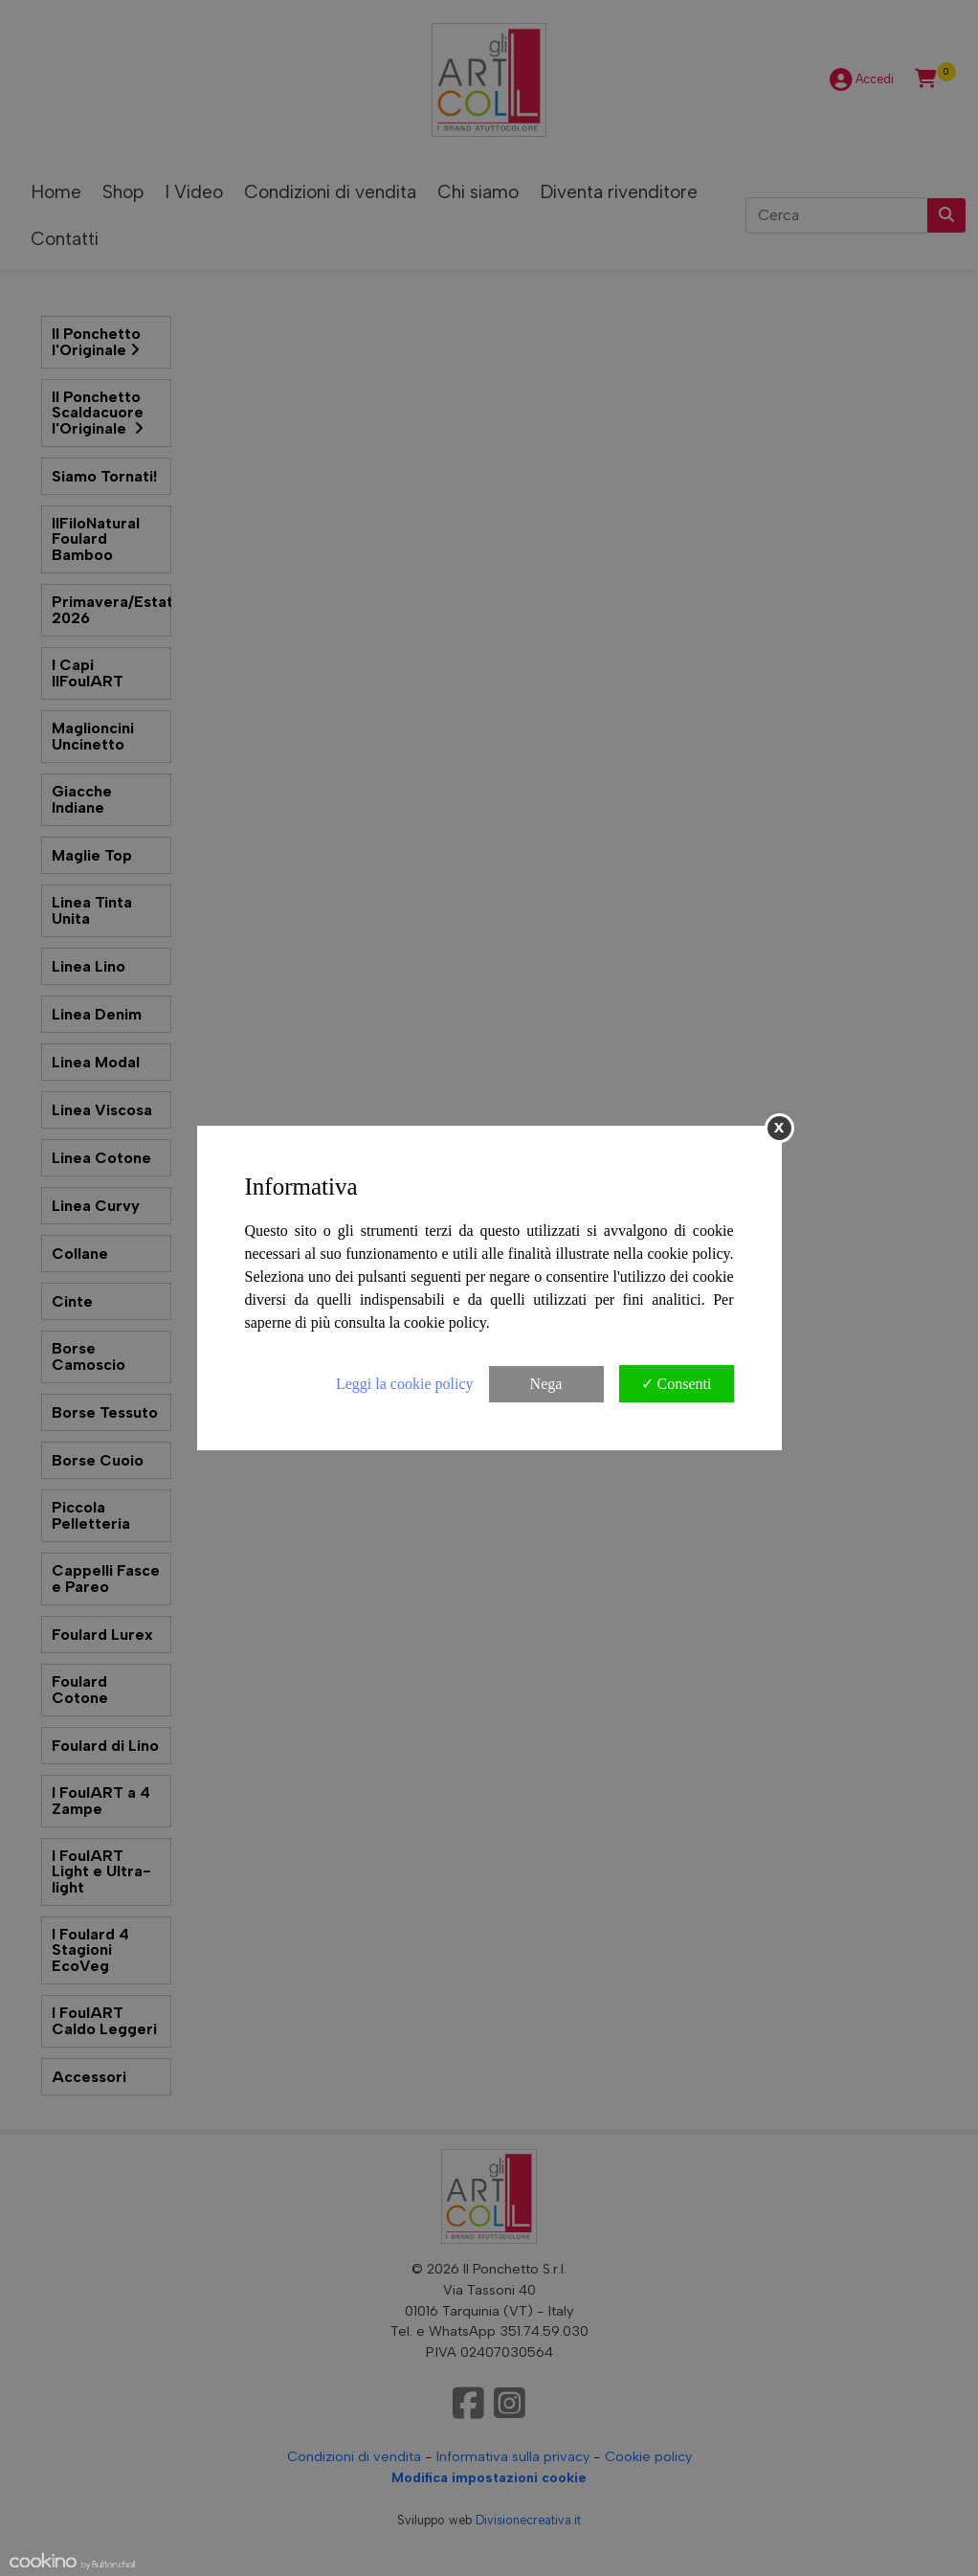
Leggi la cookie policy (405, 1384)
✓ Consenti (676, 1384)
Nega (546, 1384)
